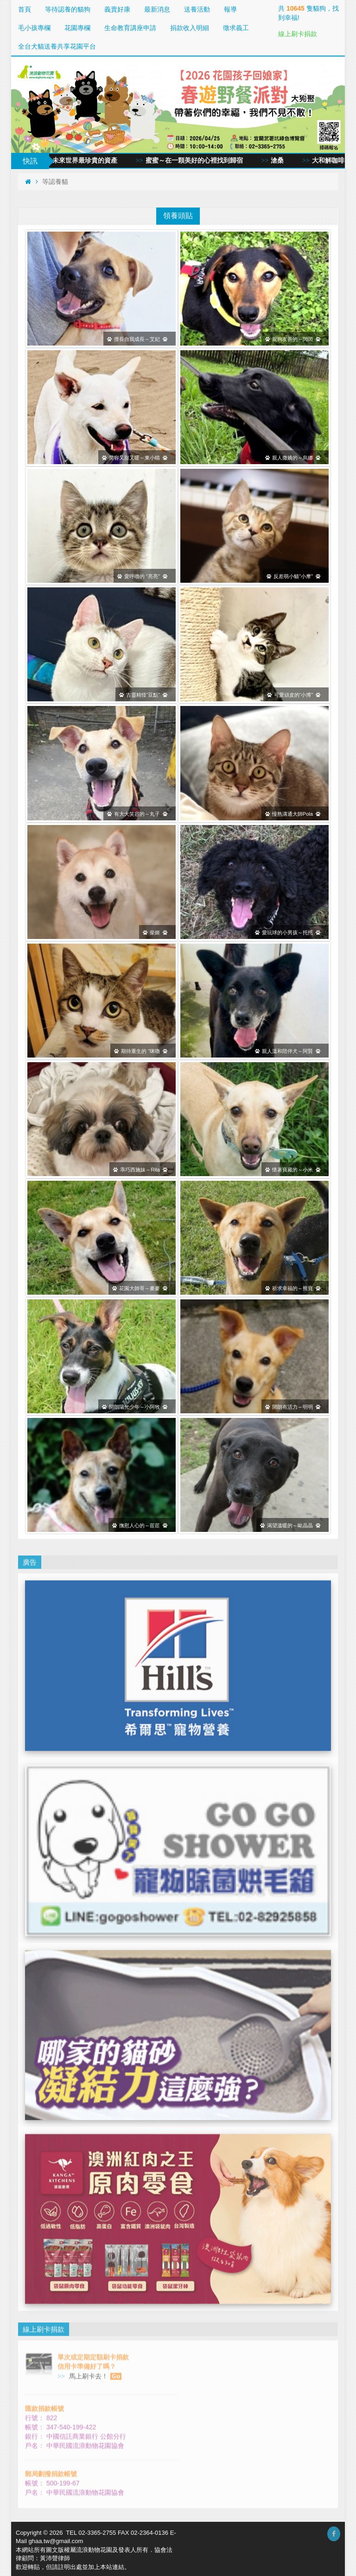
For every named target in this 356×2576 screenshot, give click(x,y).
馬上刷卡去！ (94, 2364)
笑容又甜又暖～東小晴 (134, 457)
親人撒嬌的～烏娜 (292, 457)
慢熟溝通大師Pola (292, 813)
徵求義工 (236, 27)
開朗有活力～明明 (292, 1406)
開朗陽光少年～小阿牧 (134, 1406)
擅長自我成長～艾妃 (137, 338)
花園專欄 (77, 27)
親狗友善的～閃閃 (292, 338)
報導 (230, 9)
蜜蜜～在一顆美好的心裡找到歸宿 (204, 160)
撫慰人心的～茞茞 (139, 1525)
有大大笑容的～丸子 (137, 813)
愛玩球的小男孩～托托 (287, 932)
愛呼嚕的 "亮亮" (142, 576)
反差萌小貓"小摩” (293, 576)
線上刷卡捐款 (297, 34)
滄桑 (287, 160)
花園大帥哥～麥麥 (139, 1288)
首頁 (24, 9)
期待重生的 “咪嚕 (140, 1050)
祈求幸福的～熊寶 (292, 1288)
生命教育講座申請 (130, 27)
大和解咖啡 (339, 160)
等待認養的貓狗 (67, 9)
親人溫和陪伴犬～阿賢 (287, 1050)
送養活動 (197, 9)
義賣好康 (117, 9)
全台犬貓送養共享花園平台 (57, 46)
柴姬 (155, 932)
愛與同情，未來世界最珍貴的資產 (78, 160)
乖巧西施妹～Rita (140, 1169)
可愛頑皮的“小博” (293, 694)
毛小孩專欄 (34, 27)
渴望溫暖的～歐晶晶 (290, 1525)
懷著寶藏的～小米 (292, 1169)
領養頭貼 (178, 215)
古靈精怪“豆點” (143, 694)
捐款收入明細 (189, 27)
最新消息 (157, 9)
